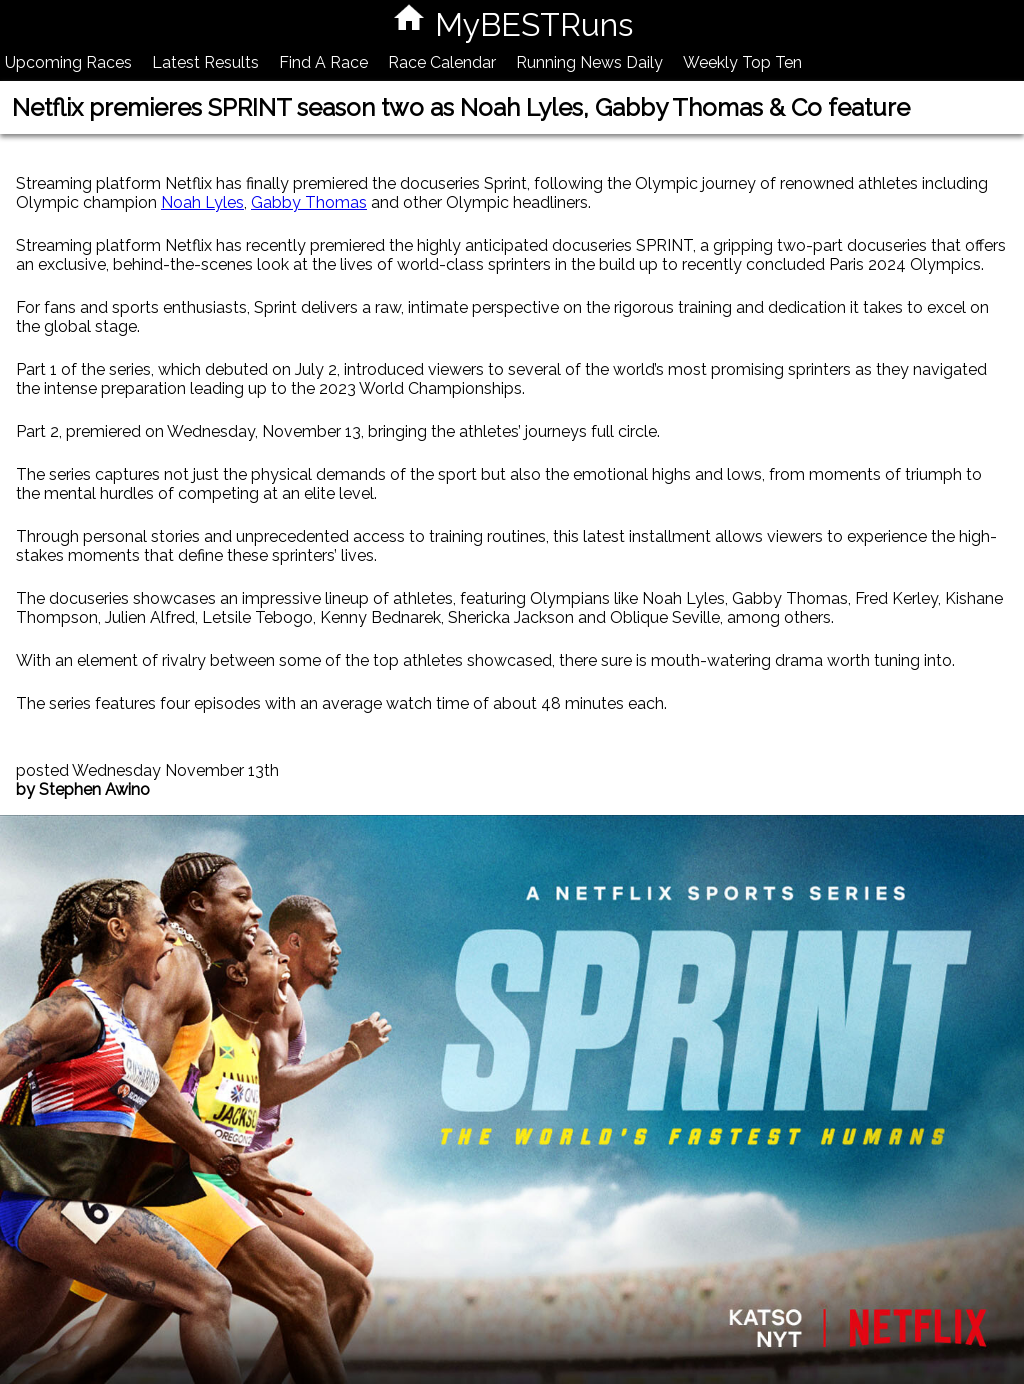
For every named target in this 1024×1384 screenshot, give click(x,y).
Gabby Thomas (309, 202)
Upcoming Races (68, 62)
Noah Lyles (202, 202)
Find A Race (323, 62)
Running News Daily (589, 62)
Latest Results (205, 62)
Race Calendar (442, 62)
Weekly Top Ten (742, 62)
